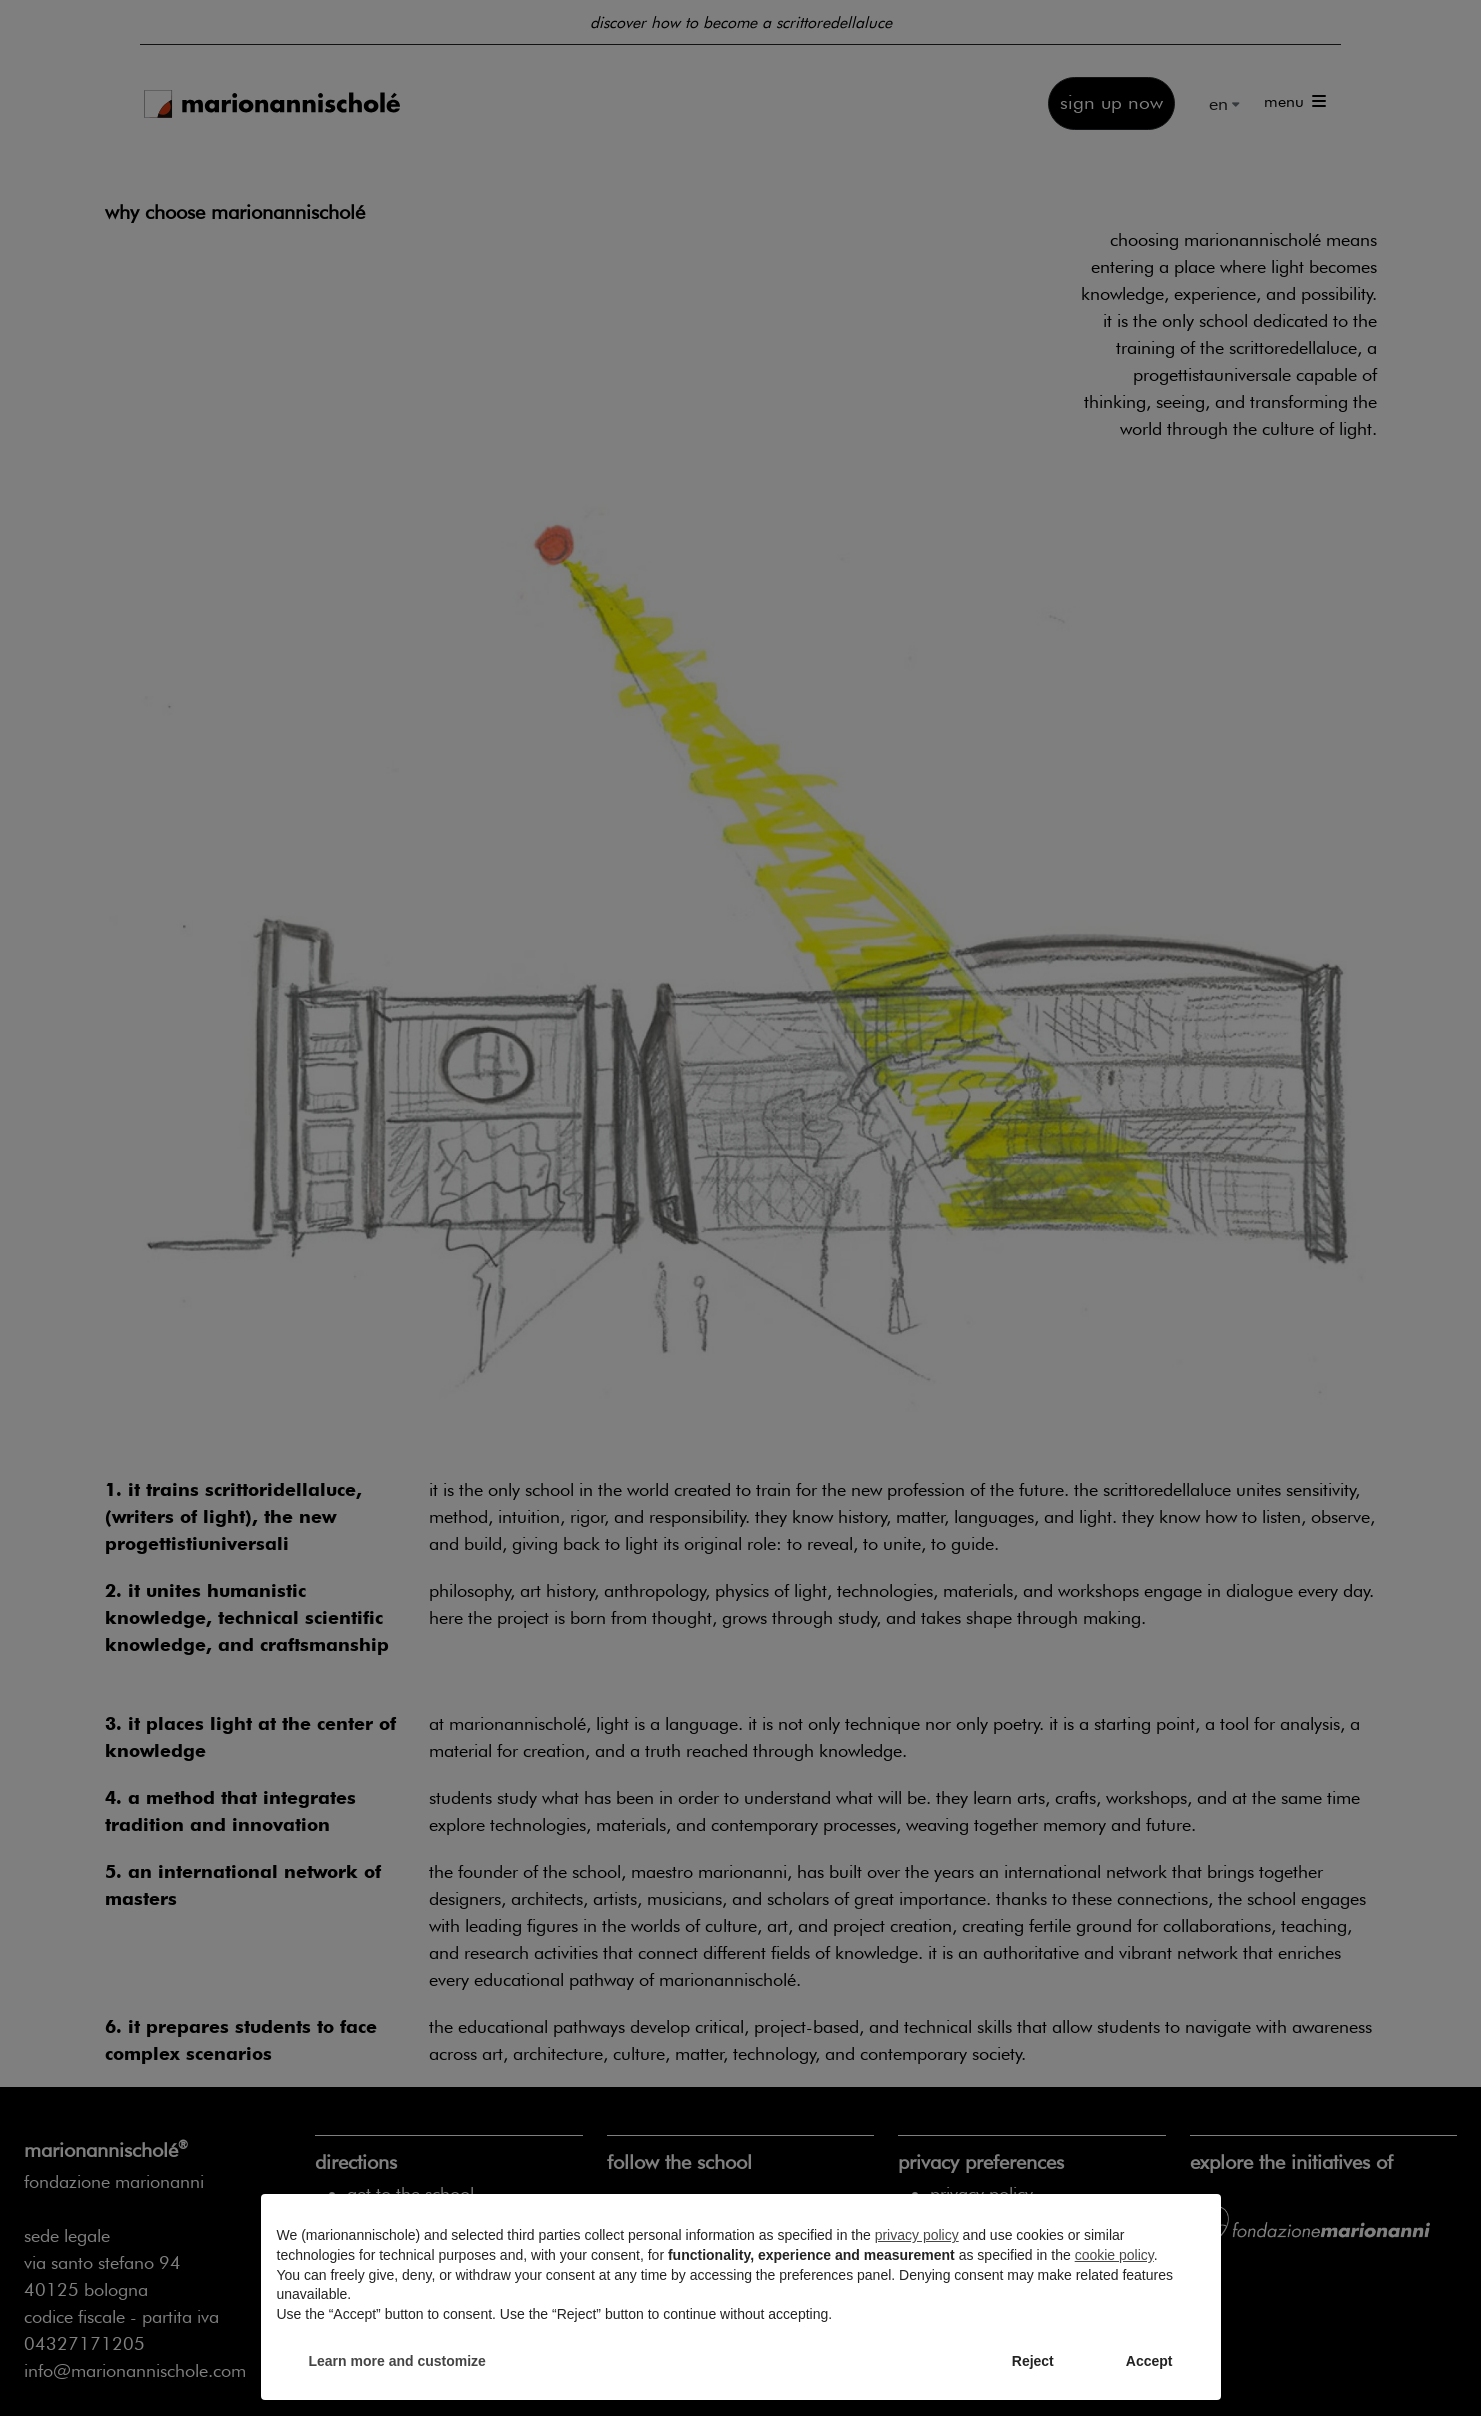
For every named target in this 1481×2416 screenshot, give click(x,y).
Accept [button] (1149, 2361)
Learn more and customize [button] (397, 2361)
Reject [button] (1033, 2361)
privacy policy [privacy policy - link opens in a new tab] (917, 2235)
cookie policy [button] (1114, 2255)
